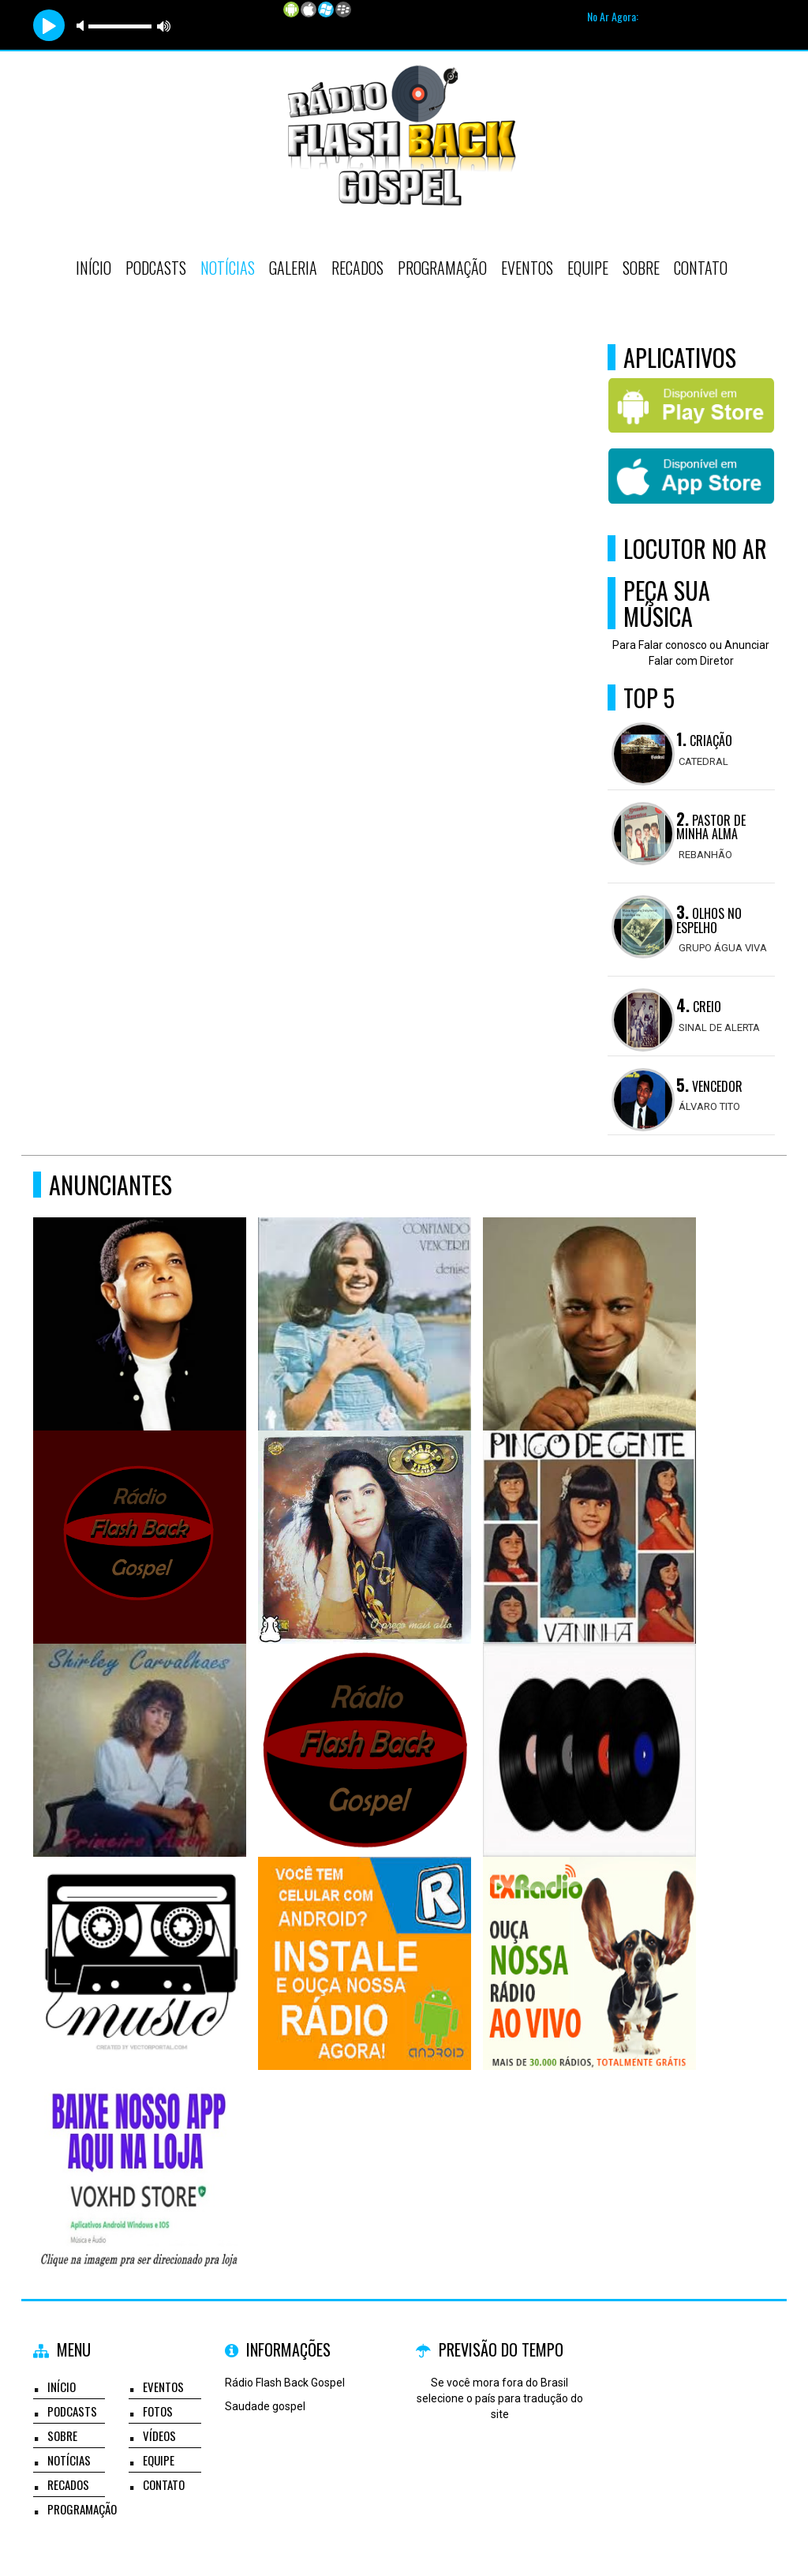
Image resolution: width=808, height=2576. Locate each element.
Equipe (587, 267)
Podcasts (155, 267)
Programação (442, 267)
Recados (357, 267)
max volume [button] (164, 26)
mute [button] (83, 26)
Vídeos (159, 2435)
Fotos (158, 2411)
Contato (701, 267)
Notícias (227, 267)
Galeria (293, 267)
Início (93, 267)
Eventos (527, 267)
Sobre (641, 267)
